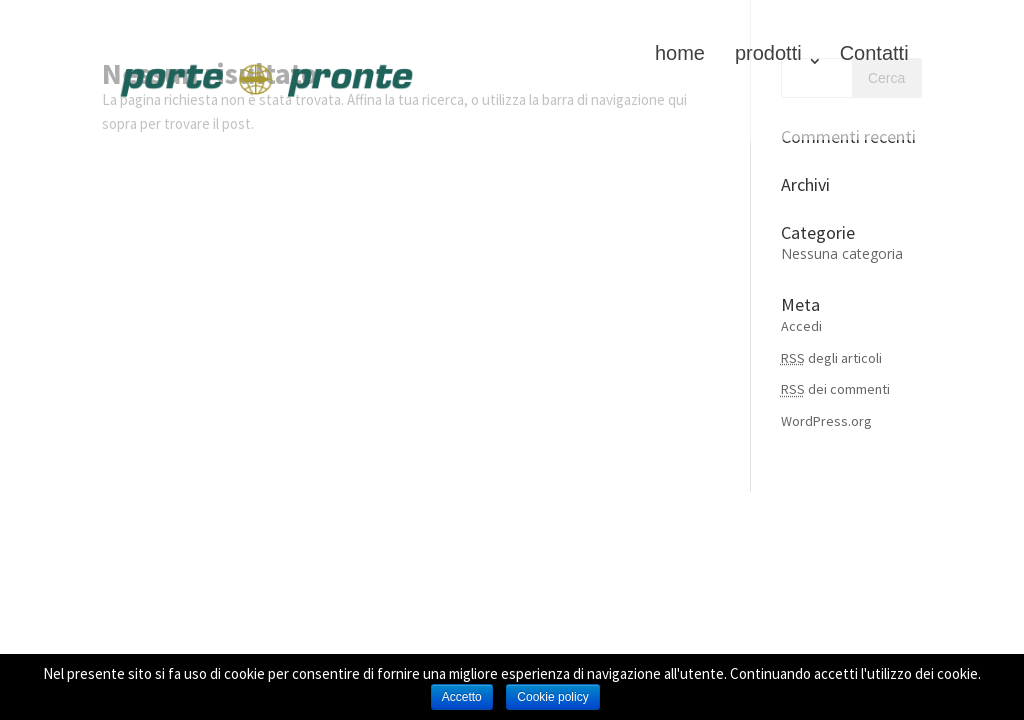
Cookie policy (552, 697)
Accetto (462, 697)
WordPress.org (826, 421)
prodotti (768, 53)
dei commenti (835, 389)
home (680, 53)
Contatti (874, 53)
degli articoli (831, 358)
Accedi (801, 326)
